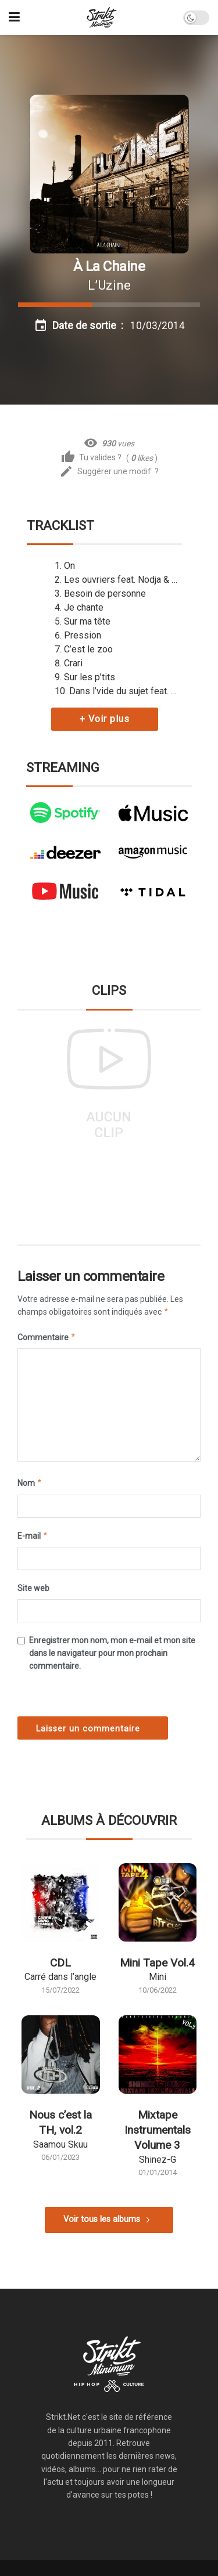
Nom (29, 1483)
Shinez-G (157, 2159)
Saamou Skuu (60, 2144)
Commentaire (46, 1337)
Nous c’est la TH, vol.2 (60, 2122)
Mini (157, 1976)
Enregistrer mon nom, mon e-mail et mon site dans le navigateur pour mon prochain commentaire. (112, 1653)
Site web (33, 1588)
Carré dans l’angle (60, 1976)
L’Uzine (109, 285)
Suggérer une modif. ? (109, 471)
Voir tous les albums (101, 2219)
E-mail (32, 1535)
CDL (60, 1962)
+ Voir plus (105, 718)
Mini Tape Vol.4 (157, 1962)
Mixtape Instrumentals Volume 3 (157, 2130)
